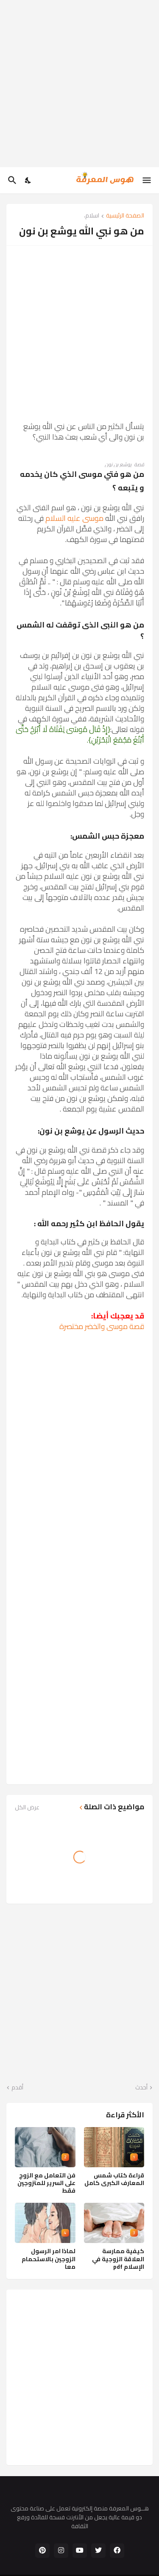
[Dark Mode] (28, 180)
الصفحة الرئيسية (125, 216)
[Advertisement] (79, 83)
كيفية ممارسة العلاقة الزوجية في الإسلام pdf (118, 2259)
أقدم (17, 2087)
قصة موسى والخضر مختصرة (101, 1326)
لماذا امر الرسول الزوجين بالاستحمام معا (48, 2259)
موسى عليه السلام (74, 518)
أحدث (141, 2087)
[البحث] (11, 180)
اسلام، (91, 216)
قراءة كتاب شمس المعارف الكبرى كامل (114, 2179)
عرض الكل (27, 1807)
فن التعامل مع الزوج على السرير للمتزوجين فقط (46, 2183)
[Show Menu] (147, 180)
